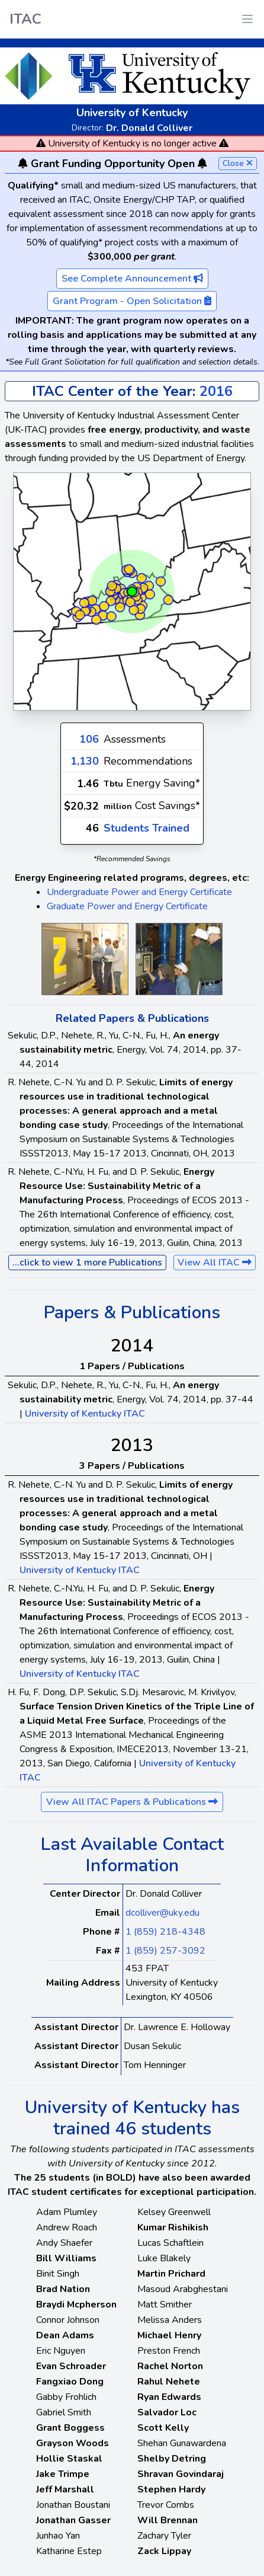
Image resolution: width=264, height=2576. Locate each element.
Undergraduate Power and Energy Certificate (139, 892)
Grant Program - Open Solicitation (132, 301)
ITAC (25, 18)
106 (89, 739)
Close (238, 163)
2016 (216, 391)
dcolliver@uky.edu (162, 1912)
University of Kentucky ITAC (85, 1413)
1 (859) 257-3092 (165, 1950)
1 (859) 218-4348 (165, 1931)
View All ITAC (215, 1262)
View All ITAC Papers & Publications (132, 1801)
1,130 (84, 761)
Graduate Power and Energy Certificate (127, 906)
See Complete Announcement (132, 278)
